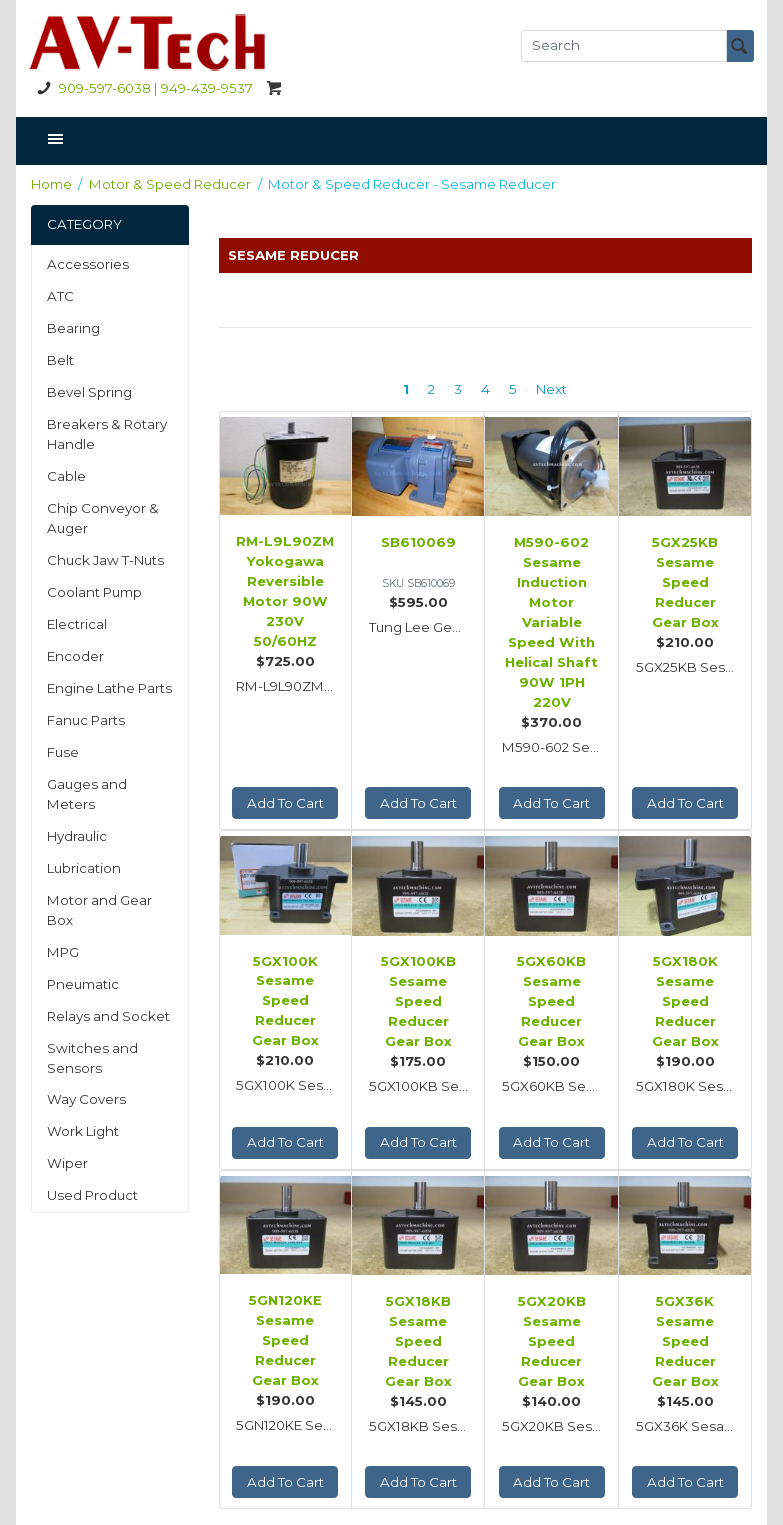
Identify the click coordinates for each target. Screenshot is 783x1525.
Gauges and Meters (87, 794)
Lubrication (84, 868)
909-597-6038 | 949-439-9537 (141, 88)
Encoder (75, 656)
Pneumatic (83, 984)
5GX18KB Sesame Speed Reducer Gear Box (418, 1341)
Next (551, 389)
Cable (66, 476)
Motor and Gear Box (99, 910)
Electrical (77, 624)
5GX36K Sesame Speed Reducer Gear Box (685, 1341)
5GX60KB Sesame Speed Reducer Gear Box (551, 1001)
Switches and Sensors (92, 1058)
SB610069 (418, 542)
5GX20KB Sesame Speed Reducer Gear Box (552, 1341)
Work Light (83, 1131)
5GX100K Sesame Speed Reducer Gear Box (285, 1001)
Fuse (63, 752)
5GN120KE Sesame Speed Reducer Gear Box (285, 1340)
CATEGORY (84, 224)
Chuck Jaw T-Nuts (105, 560)
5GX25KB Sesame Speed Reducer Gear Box (685, 582)
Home (51, 184)
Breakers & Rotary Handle (107, 434)
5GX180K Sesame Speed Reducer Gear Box (685, 1001)
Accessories (88, 264)
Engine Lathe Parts (109, 688)
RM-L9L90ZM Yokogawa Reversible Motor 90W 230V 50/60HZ (285, 591)
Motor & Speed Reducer (170, 184)
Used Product (92, 1195)
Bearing (73, 328)
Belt (60, 360)
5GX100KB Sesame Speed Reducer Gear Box (418, 1001)
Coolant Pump (94, 592)
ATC (60, 296)
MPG (63, 952)
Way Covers (86, 1099)
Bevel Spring (89, 392)
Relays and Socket (108, 1016)
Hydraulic (77, 836)
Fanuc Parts (86, 720)
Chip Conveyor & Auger (103, 518)
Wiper (67, 1163)
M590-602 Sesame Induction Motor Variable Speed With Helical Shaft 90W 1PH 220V (551, 622)
